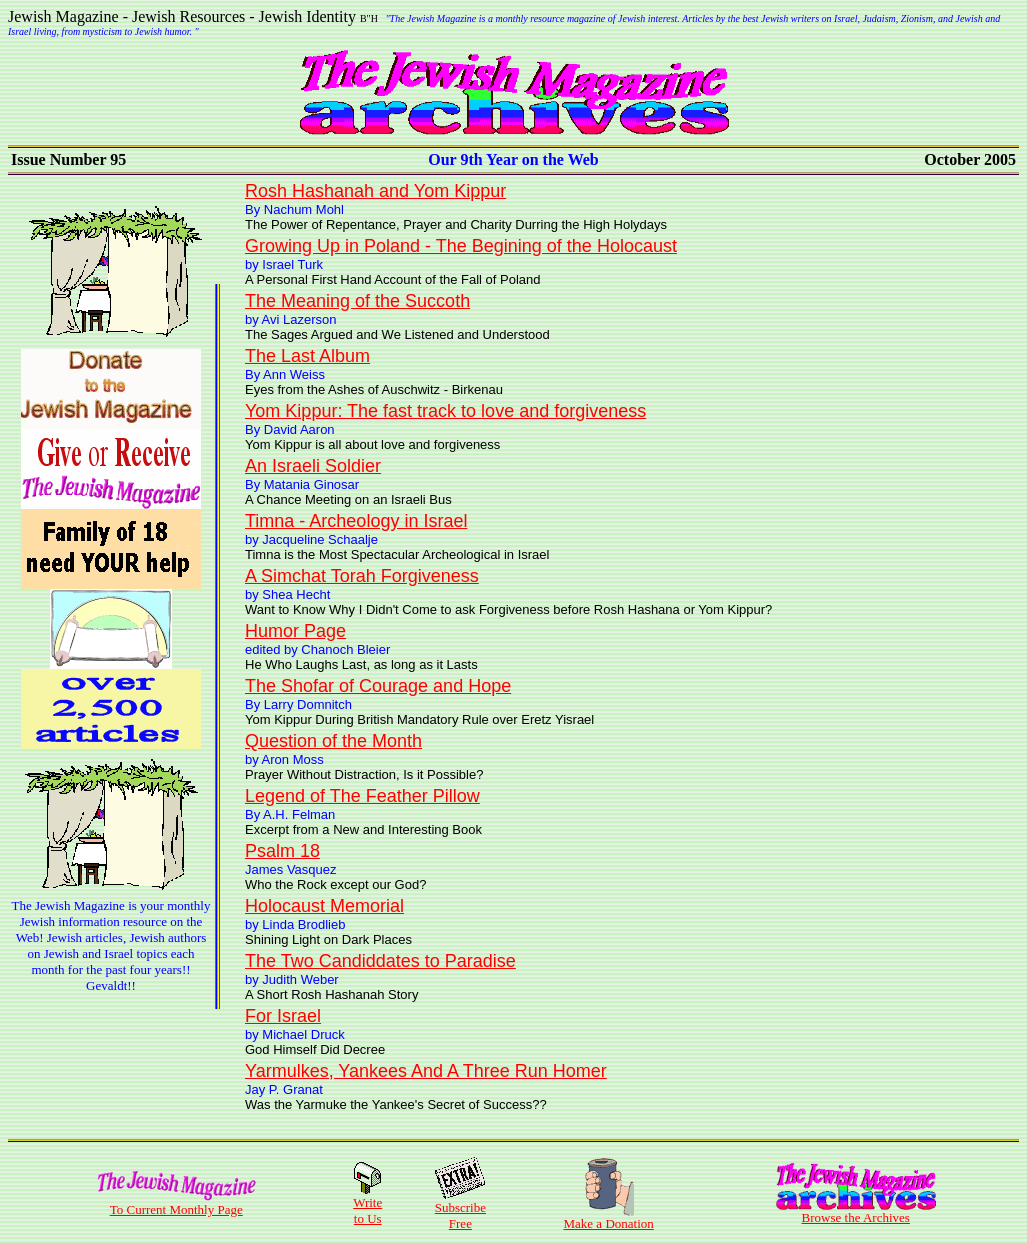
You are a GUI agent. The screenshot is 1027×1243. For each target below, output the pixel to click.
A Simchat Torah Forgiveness (362, 576)
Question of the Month (333, 741)
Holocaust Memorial (324, 906)
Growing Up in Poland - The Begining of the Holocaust (461, 246)
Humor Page (295, 631)
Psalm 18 (282, 851)
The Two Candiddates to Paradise (380, 961)
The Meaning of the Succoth (357, 301)
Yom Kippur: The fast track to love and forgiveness (445, 411)
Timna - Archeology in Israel (356, 521)
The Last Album (307, 356)
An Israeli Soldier (313, 466)
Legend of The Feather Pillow (362, 796)
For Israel (283, 1016)
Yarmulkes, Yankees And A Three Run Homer (426, 1071)
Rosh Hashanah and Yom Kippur (375, 191)
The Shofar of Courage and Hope (378, 686)
